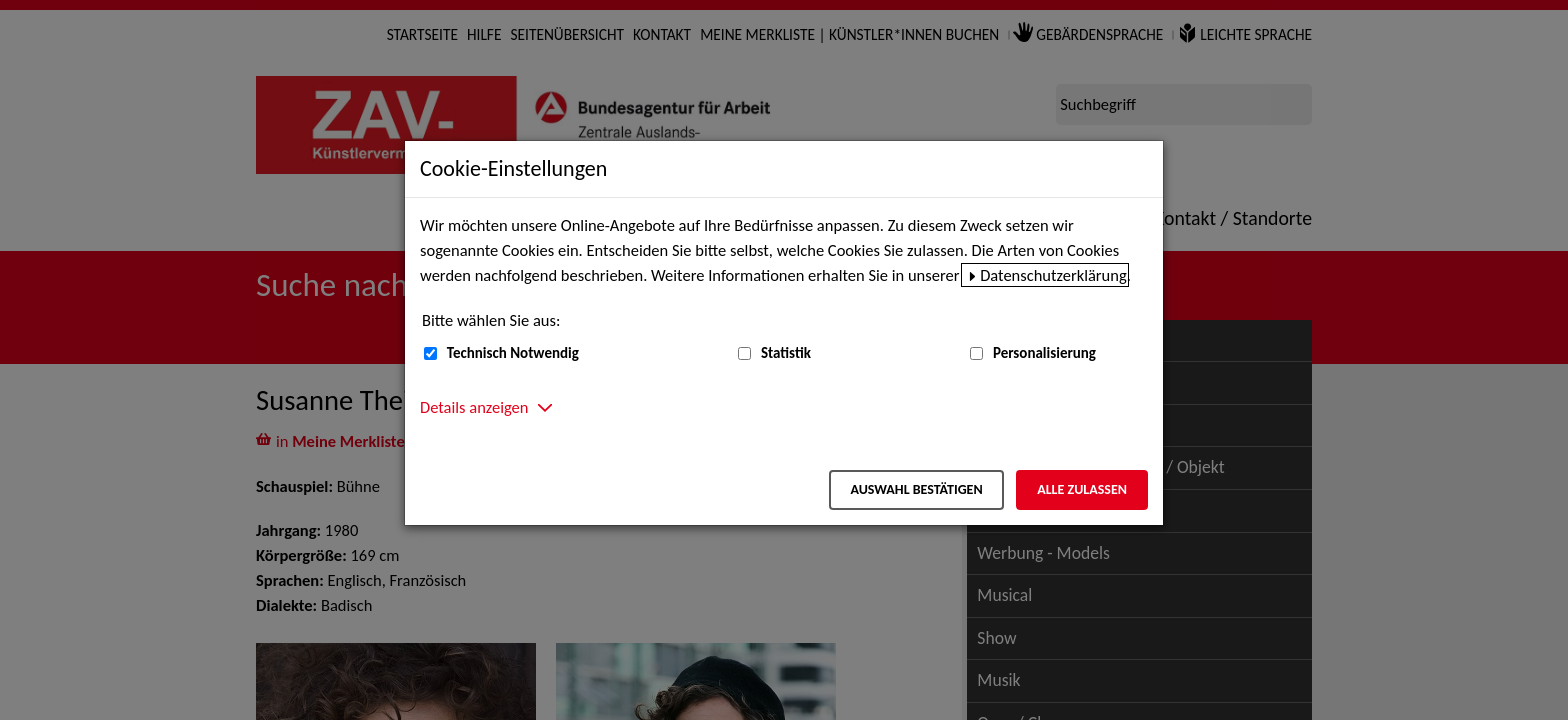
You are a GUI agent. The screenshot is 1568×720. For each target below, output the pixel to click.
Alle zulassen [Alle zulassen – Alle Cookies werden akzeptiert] (1082, 489)
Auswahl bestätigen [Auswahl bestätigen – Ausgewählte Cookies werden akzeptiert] (916, 489)
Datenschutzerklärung (1053, 275)
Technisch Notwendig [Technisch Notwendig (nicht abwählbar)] (513, 353)
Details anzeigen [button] (474, 407)
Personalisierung (1044, 353)
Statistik (786, 353)
